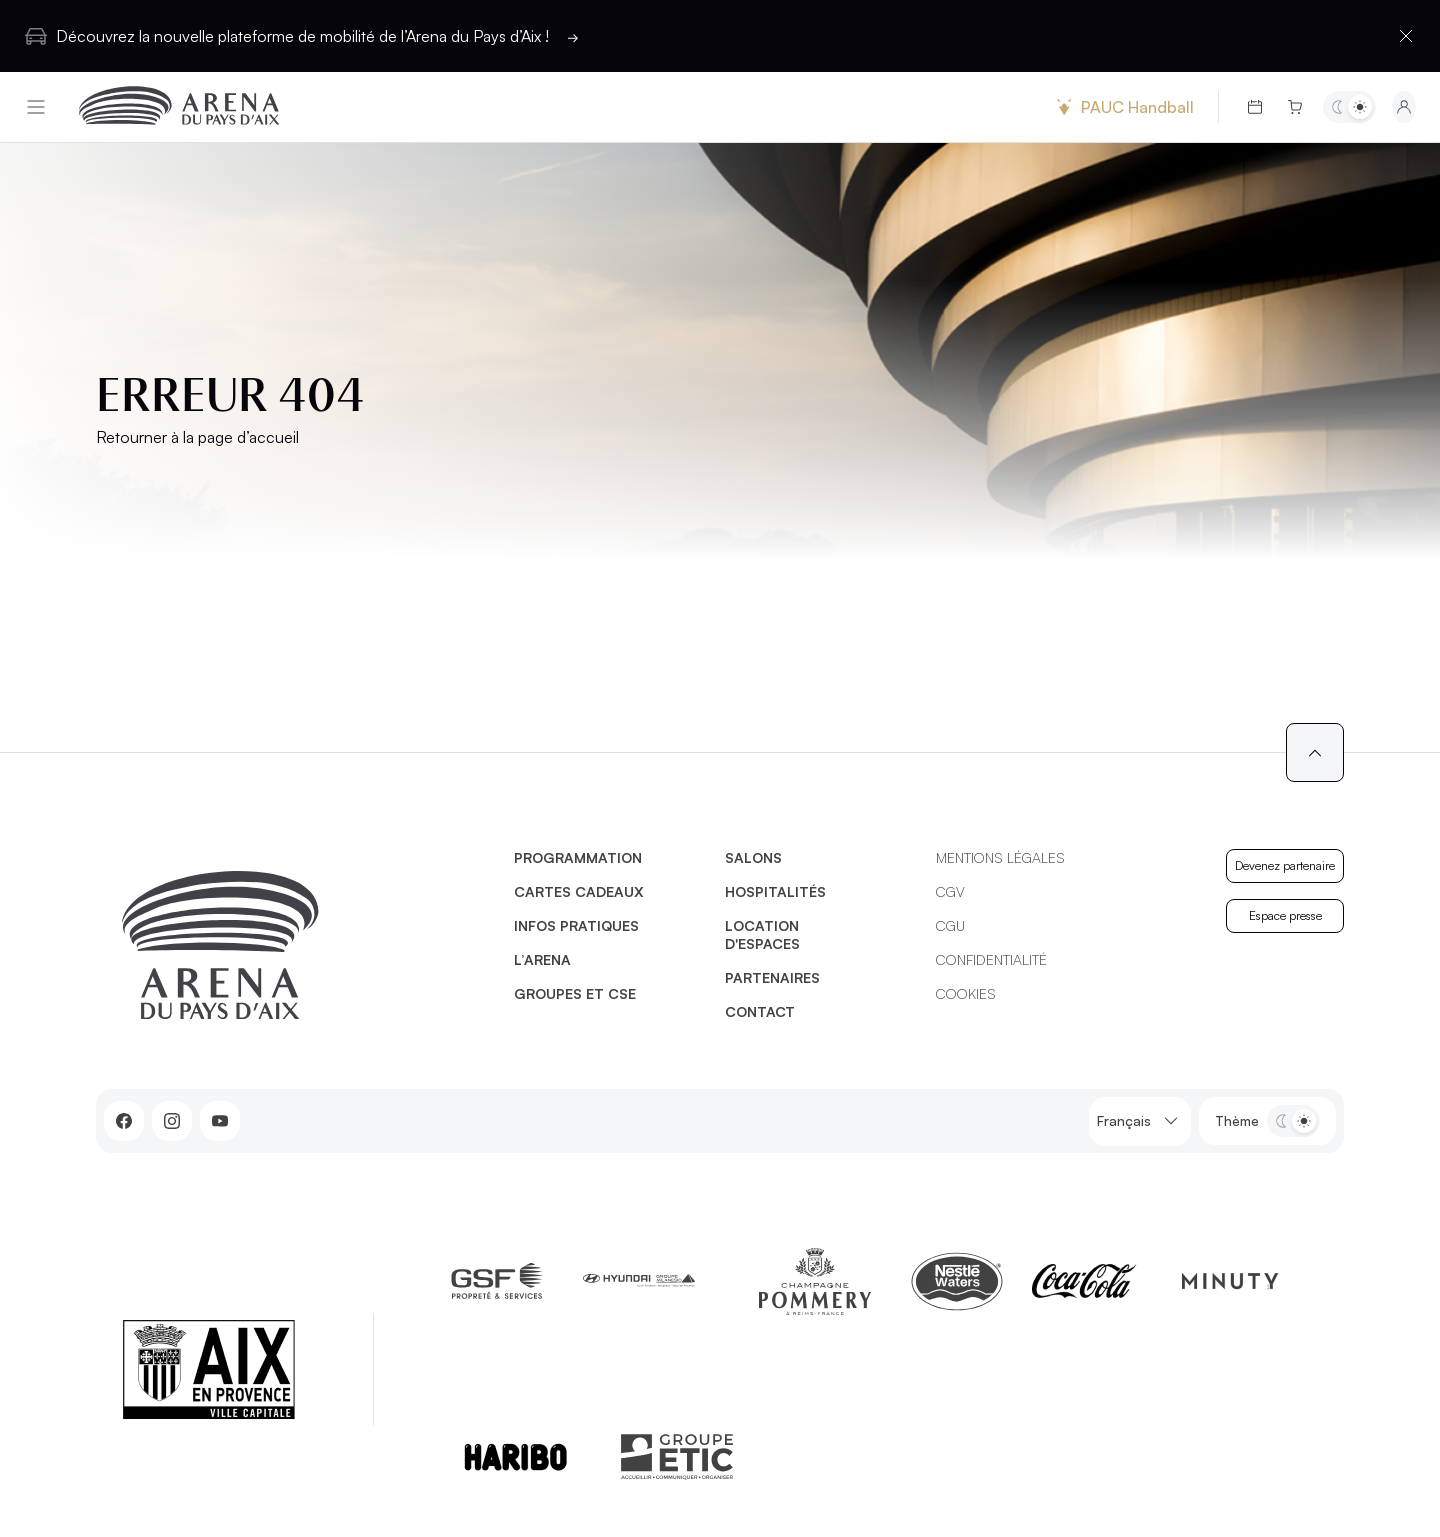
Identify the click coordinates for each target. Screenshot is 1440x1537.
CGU (950, 925)
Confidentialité (991, 959)
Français (1140, 1121)
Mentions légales (1000, 857)
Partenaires (772, 977)
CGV (950, 891)
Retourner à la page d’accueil (197, 437)
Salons (753, 857)
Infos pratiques (576, 925)
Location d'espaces (762, 934)
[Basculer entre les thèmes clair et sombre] (1349, 107)
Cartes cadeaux (579, 891)
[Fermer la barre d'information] (1406, 36)
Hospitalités (775, 891)
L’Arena (542, 959)
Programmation (578, 857)
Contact (760, 1011)
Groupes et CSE (575, 993)
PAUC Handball (1123, 107)
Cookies (966, 993)
